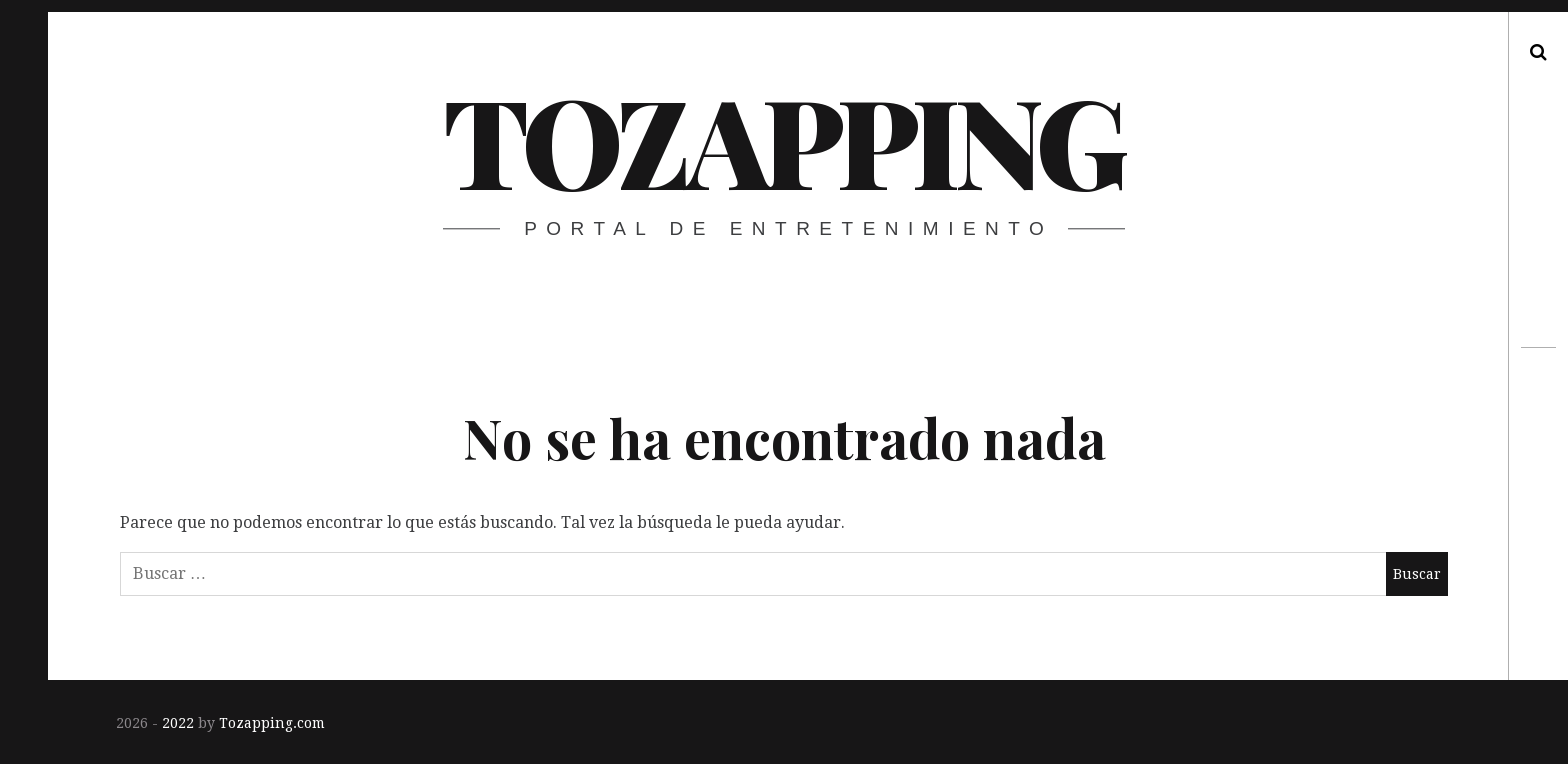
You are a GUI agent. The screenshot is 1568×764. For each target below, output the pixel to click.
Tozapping (782, 139)
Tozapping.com (272, 723)
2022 (178, 723)
